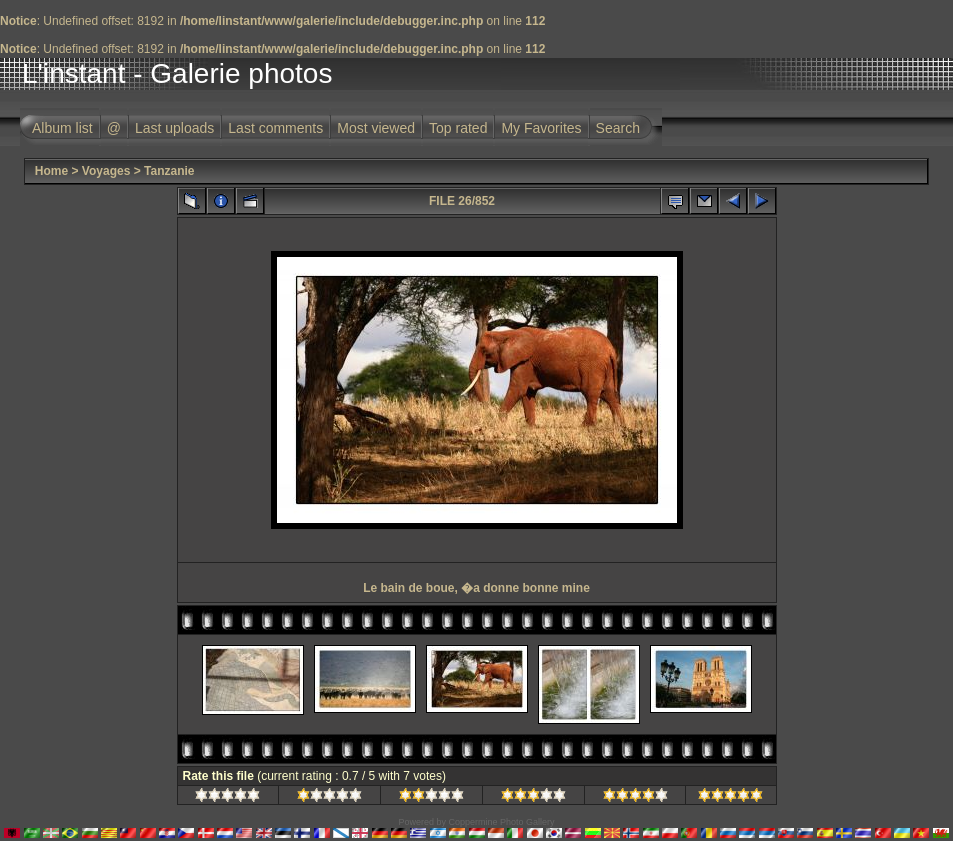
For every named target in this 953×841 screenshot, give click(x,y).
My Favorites (541, 128)
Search (618, 128)
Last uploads (174, 128)
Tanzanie (169, 171)
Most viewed (376, 128)
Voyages (106, 171)
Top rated (458, 128)
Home (51, 171)
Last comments (275, 128)
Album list (62, 128)
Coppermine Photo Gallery (501, 822)
